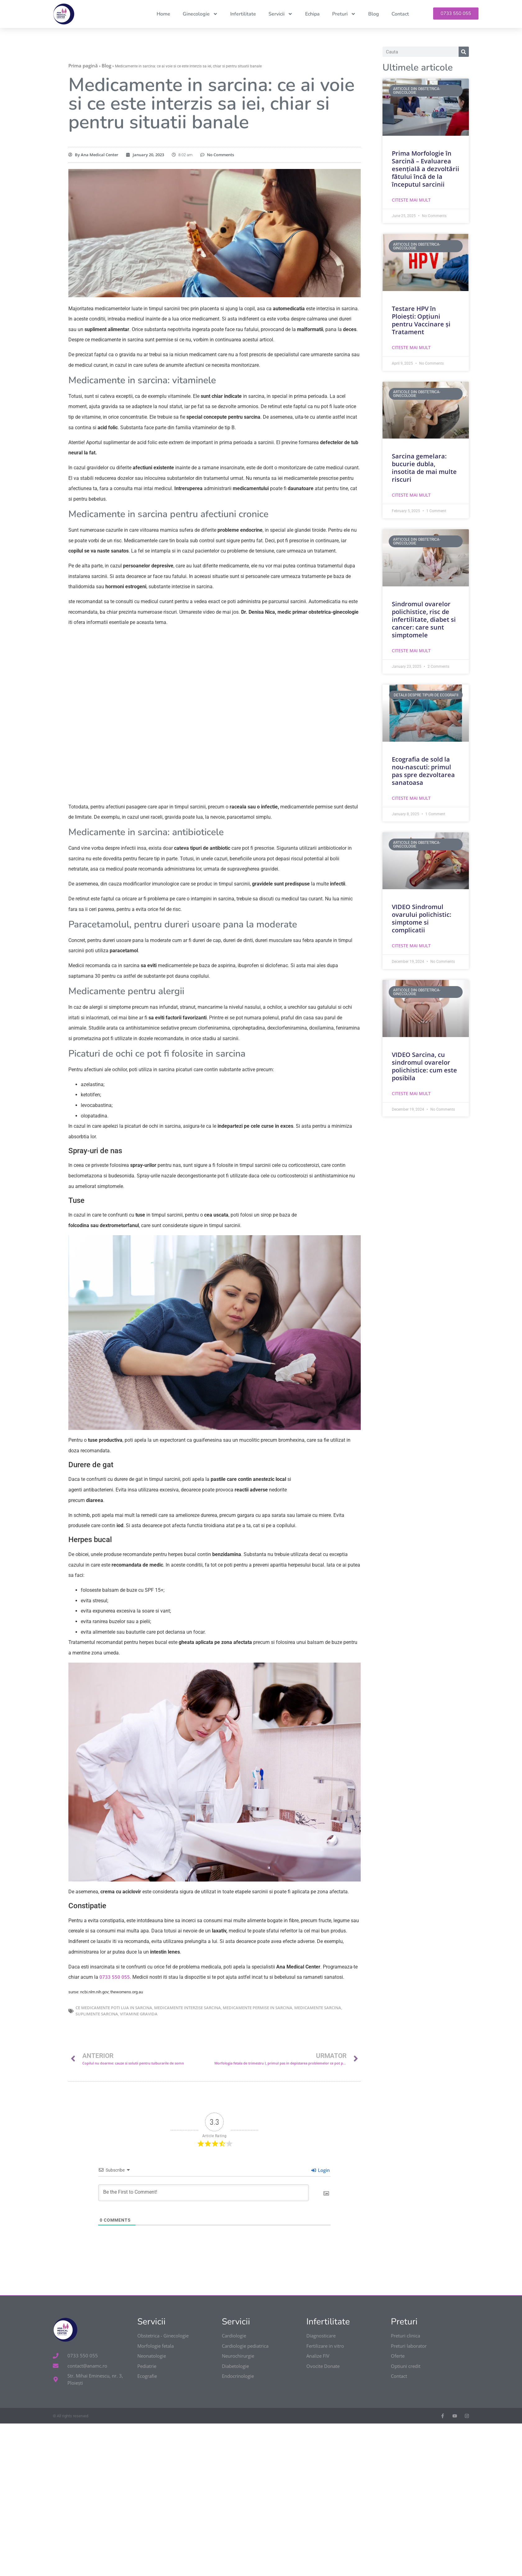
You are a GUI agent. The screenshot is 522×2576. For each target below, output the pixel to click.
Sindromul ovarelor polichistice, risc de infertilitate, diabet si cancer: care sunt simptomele (424, 619)
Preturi (344, 14)
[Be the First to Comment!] (203, 2192)
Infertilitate (243, 14)
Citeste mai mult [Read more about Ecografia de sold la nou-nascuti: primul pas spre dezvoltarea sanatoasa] (411, 798)
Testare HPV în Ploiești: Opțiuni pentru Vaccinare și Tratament (421, 320)
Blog (373, 14)
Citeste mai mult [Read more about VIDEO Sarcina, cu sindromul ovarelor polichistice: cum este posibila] (411, 1093)
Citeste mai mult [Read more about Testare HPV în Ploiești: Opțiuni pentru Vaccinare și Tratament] (411, 347)
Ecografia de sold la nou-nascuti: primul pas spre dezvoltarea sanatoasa (423, 771)
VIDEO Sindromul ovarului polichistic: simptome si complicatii (421, 918)
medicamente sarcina (317, 2007)
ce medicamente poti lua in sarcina (114, 2007)
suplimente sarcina (97, 2014)
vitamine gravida (139, 2014)
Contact (400, 14)
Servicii (280, 14)
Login (320, 2170)
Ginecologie (200, 14)
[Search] (464, 52)
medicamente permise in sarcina (257, 2007)
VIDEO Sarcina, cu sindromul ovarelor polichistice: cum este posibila (424, 1066)
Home (163, 14)
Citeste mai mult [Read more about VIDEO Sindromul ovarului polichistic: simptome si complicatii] (411, 946)
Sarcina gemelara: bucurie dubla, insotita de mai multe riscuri (424, 468)
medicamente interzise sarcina (187, 2007)
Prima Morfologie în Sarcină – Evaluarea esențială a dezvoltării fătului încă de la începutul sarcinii (425, 169)
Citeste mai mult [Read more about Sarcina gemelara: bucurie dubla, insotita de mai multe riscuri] (411, 495)
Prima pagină (83, 65)
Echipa (312, 14)
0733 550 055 (114, 1977)
